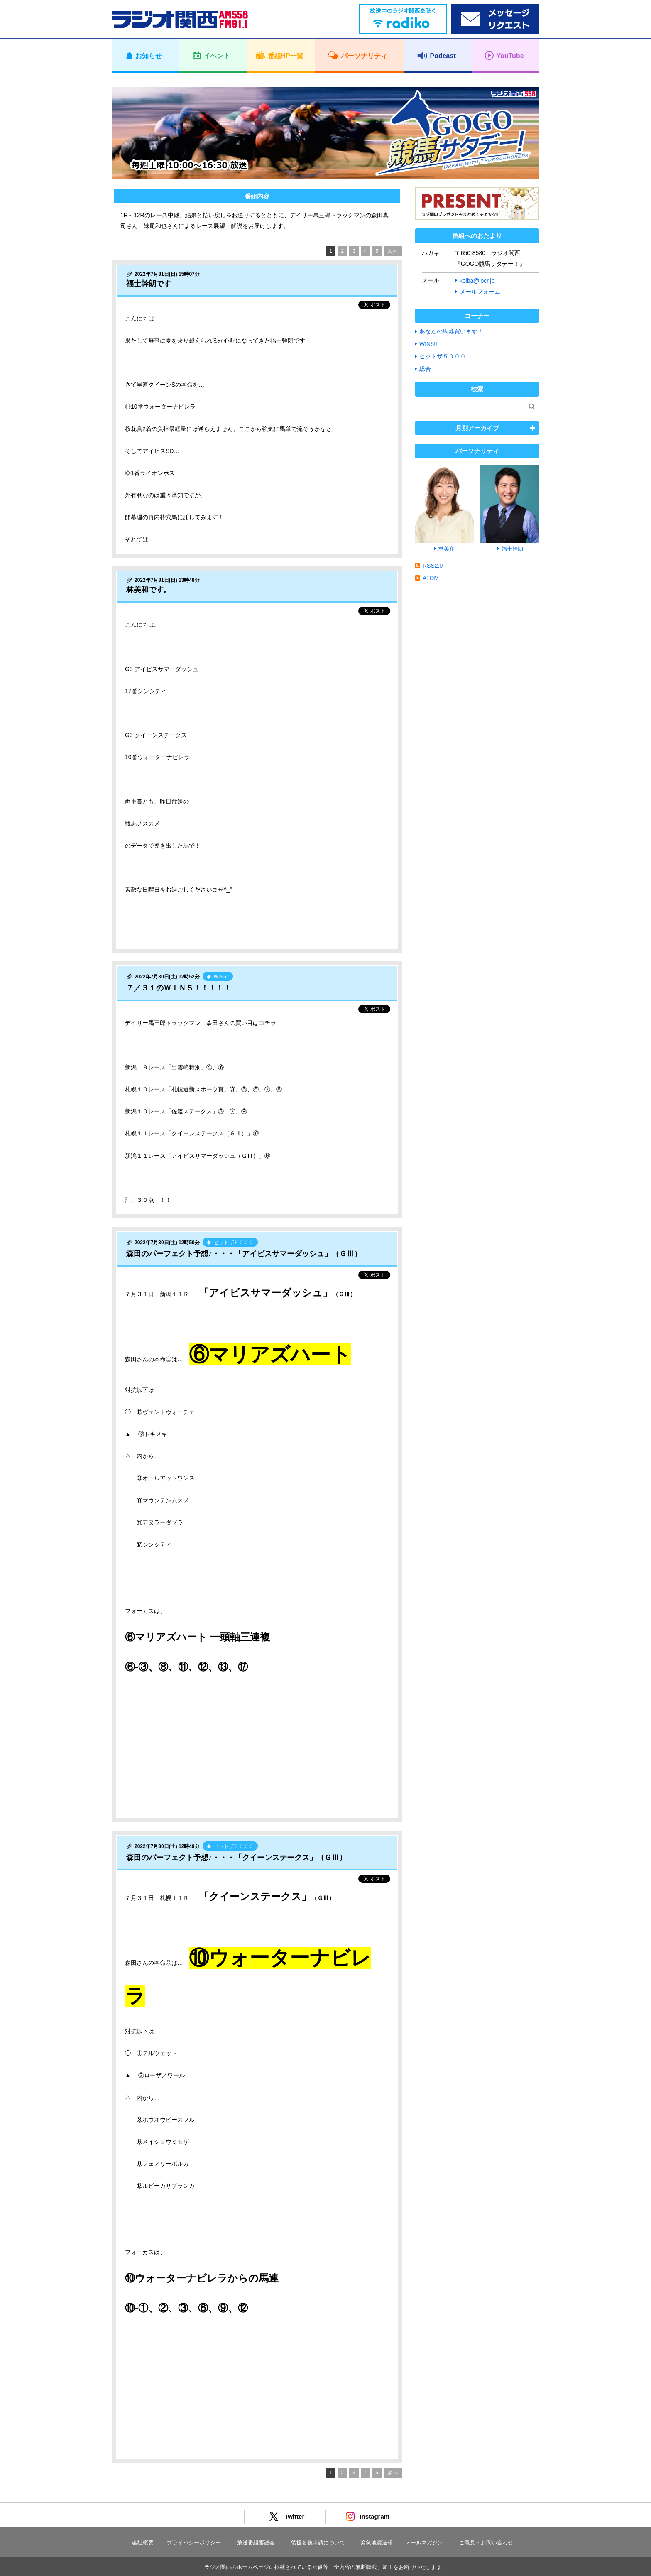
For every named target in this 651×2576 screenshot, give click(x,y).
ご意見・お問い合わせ (486, 2542)
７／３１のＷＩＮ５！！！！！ (178, 988)
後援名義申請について (318, 2542)
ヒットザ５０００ (442, 356)
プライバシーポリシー (194, 2542)
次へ (393, 251)
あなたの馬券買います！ (451, 331)
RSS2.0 (433, 565)
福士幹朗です (148, 283)
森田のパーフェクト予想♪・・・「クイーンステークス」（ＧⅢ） (236, 1857)
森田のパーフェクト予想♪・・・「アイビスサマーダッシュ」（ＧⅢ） (244, 1254)
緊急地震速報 (376, 2542)
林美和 (446, 549)
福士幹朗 (512, 549)
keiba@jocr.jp (477, 280)
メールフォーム (480, 291)
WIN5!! (428, 344)
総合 (425, 368)
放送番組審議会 (256, 2542)
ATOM (431, 578)
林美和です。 (148, 590)
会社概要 (143, 2542)
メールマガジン (424, 2542)
